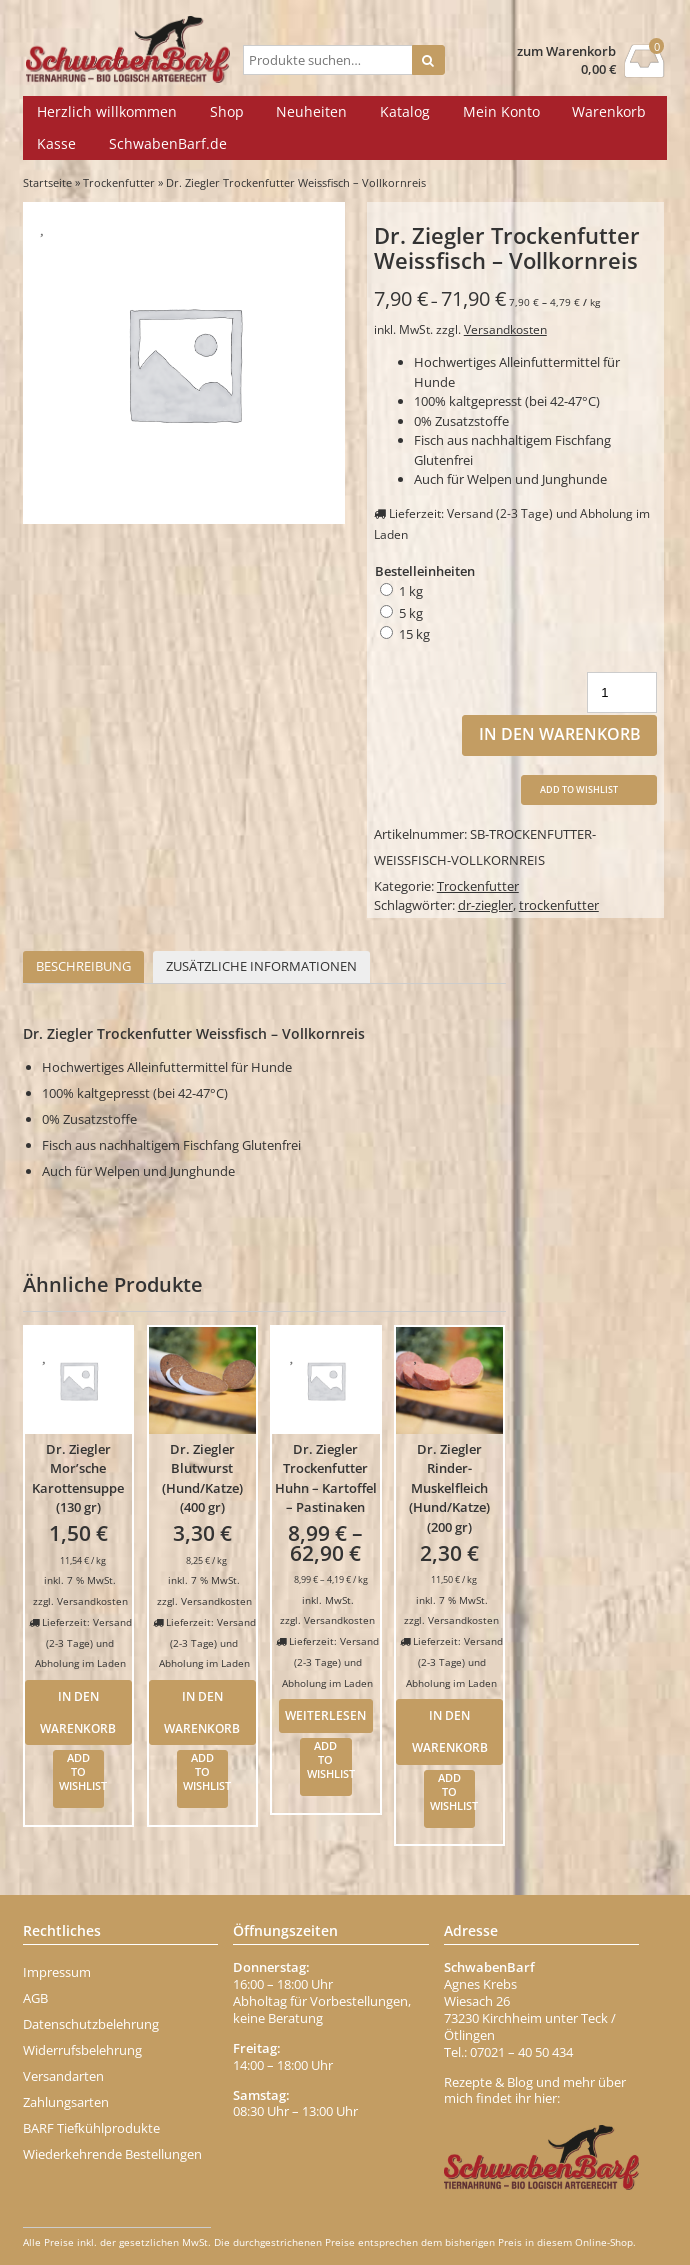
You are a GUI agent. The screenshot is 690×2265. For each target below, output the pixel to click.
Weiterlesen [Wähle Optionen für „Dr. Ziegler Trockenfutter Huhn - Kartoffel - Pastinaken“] (325, 1715)
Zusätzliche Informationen (261, 966)
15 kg (414, 634)
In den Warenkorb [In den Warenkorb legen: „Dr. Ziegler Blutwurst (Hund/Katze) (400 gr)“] (202, 1712)
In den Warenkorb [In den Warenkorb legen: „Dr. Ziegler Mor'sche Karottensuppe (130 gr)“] (78, 1712)
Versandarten (63, 2076)
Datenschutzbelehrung (91, 2024)
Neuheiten (311, 111)
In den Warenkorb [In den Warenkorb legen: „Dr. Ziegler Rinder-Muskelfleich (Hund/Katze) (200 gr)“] (450, 1731)
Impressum (57, 1972)
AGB (35, 1998)
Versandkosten (505, 329)
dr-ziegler (485, 905)
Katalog (405, 111)
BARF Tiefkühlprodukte (91, 2128)
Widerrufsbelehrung (82, 2050)
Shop (227, 111)
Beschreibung (83, 966)
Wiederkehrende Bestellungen (112, 2154)
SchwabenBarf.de (168, 143)
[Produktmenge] (622, 692)
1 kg (411, 591)
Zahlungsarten (66, 2102)
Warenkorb (609, 111)
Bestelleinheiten (425, 571)
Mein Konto (501, 111)
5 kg (411, 613)
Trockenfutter (119, 182)
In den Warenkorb (560, 734)
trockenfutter (559, 905)
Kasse (56, 143)
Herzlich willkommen (107, 111)
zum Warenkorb (566, 51)
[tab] (83, 967)
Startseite (47, 182)
